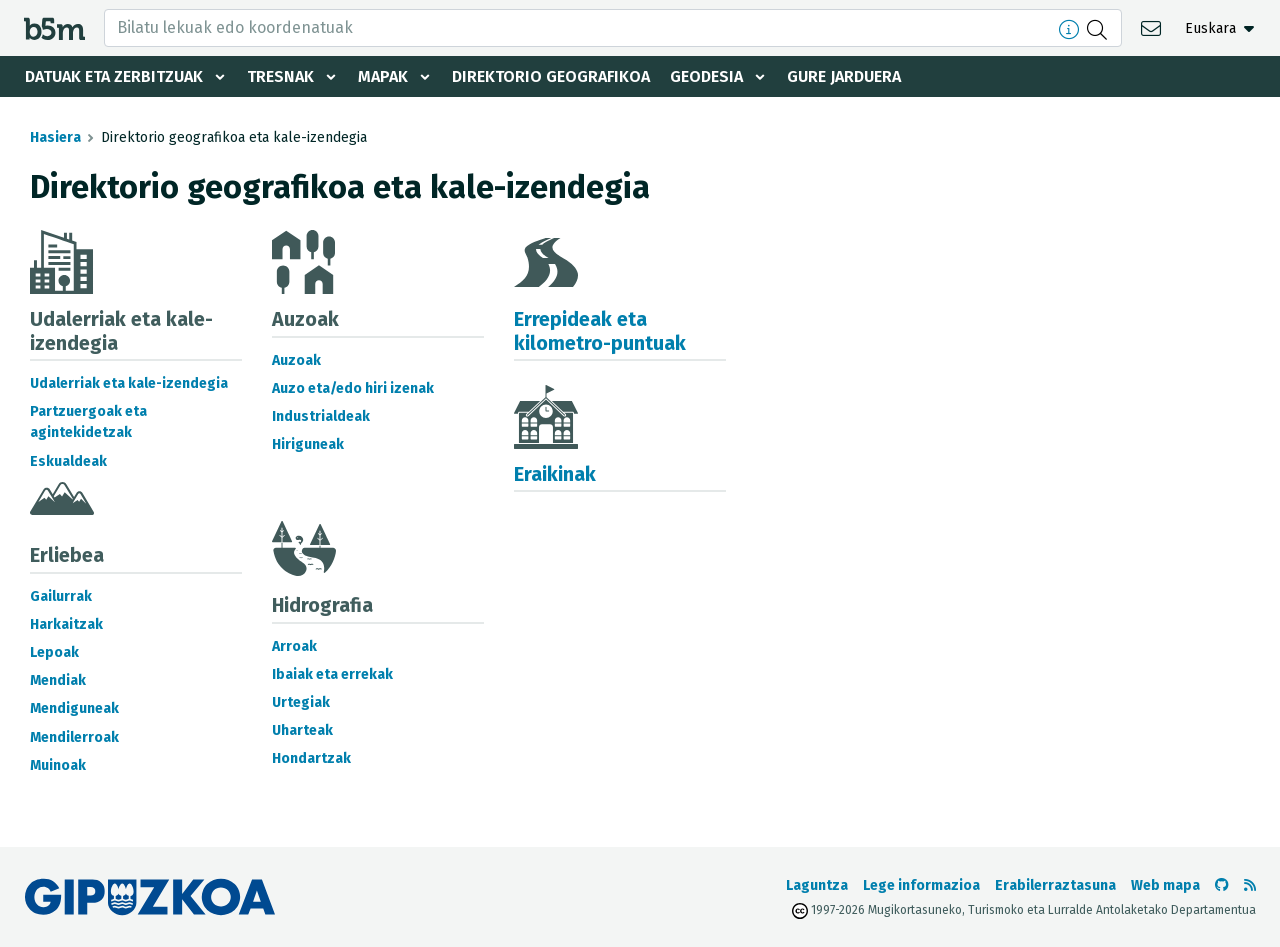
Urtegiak (301, 702)
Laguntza (817, 885)
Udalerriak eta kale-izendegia (129, 383)
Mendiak (58, 680)
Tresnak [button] (280, 76)
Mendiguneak (74, 708)
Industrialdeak (321, 416)
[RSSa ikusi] (1250, 885)
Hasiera (55, 137)
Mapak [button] (383, 76)
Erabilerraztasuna (1055, 885)
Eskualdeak (68, 461)
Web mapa (1165, 885)
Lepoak (54, 652)
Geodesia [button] (706, 76)
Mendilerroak (74, 737)
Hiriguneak (308, 444)
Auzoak (296, 360)
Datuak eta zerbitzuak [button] (114, 76)
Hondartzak (311, 758)
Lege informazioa (921, 885)
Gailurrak (61, 596)
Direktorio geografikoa (551, 76)
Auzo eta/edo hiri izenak (353, 388)
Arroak (294, 646)
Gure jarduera (844, 76)
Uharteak (302, 730)
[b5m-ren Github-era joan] (1222, 885)
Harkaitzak (66, 624)
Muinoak (58, 765)
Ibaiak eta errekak (332, 674)
